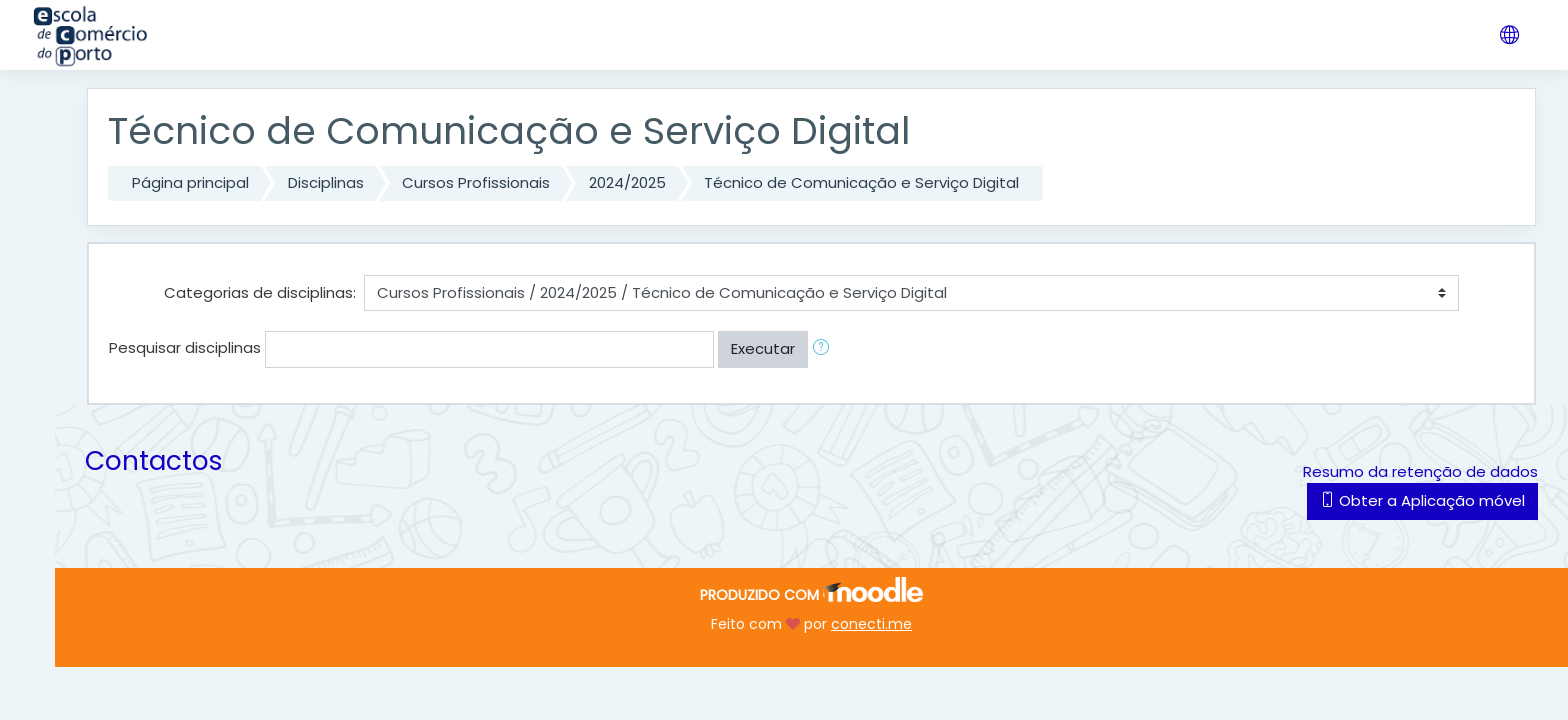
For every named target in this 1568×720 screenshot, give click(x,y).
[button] (825, 349)
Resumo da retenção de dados (1420, 471)
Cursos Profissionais (476, 182)
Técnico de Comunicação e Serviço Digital (861, 182)
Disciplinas (326, 182)
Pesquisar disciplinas (185, 347)
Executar (763, 348)
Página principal (190, 182)
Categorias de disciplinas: (260, 292)
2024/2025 (627, 182)
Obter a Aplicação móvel (1422, 500)
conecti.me (871, 624)
